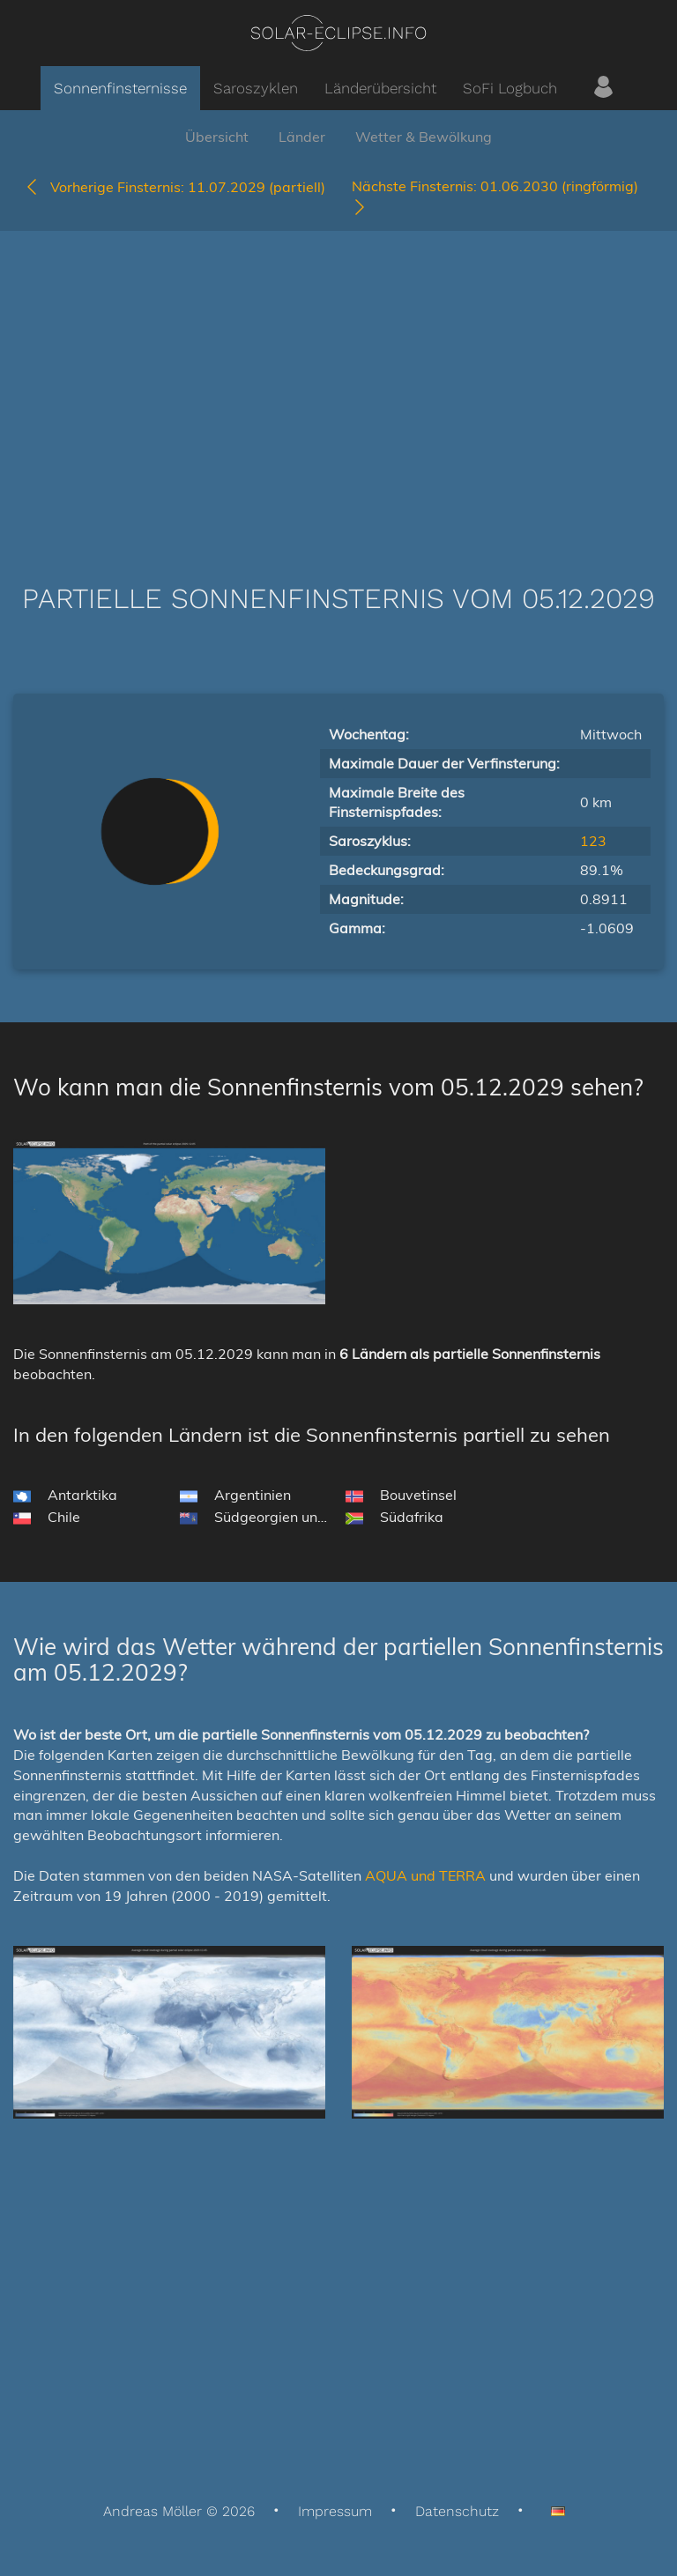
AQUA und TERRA (425, 1875)
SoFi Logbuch (510, 88)
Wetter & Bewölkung (423, 136)
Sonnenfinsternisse (120, 88)
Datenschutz (457, 2511)
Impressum (335, 2511)
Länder (302, 136)
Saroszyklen (255, 88)
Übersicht (217, 136)
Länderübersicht (380, 88)
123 (593, 841)
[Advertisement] (338, 380)
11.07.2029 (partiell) (174, 187)
